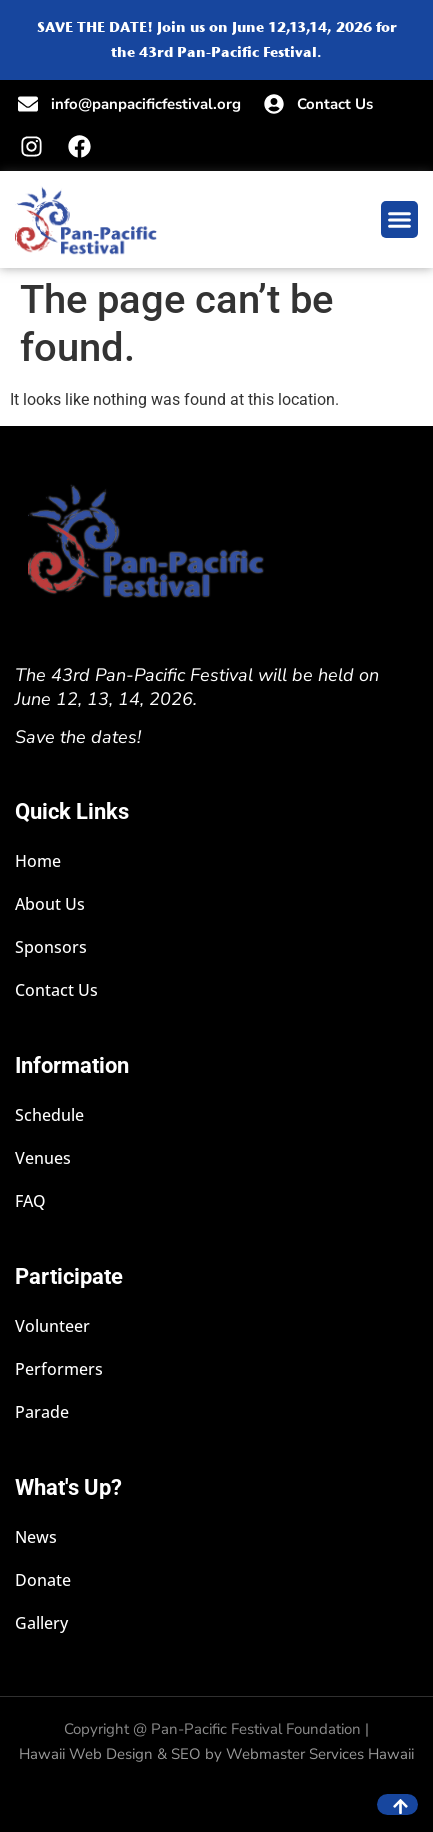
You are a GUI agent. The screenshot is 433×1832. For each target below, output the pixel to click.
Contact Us (56, 990)
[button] (400, 220)
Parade (42, 1412)
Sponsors (51, 947)
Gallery (41, 1623)
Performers (59, 1369)
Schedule (49, 1115)
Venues (43, 1158)
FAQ (30, 1201)
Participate (69, 1276)
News (36, 1537)
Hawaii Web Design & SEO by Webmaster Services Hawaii (216, 1754)
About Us (50, 904)
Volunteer (52, 1326)
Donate (43, 1580)
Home (38, 861)
